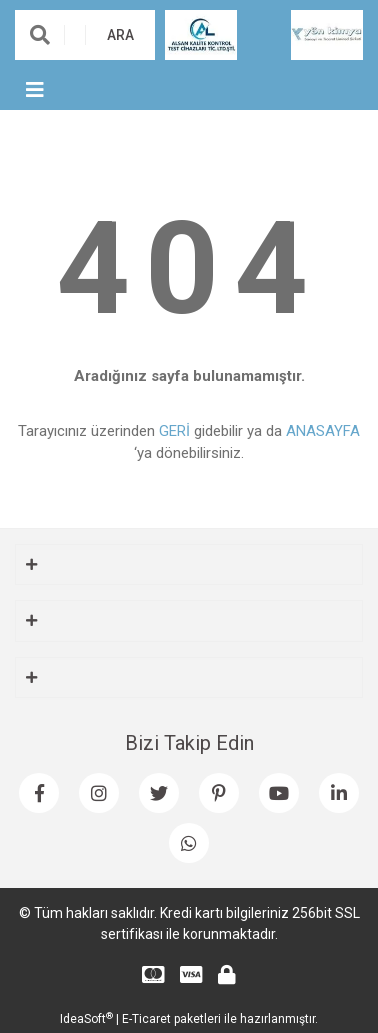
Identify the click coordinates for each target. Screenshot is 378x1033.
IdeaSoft (86, 1019)
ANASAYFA (323, 431)
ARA (120, 35)
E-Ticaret (146, 1019)
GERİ (174, 431)
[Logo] (201, 34)
